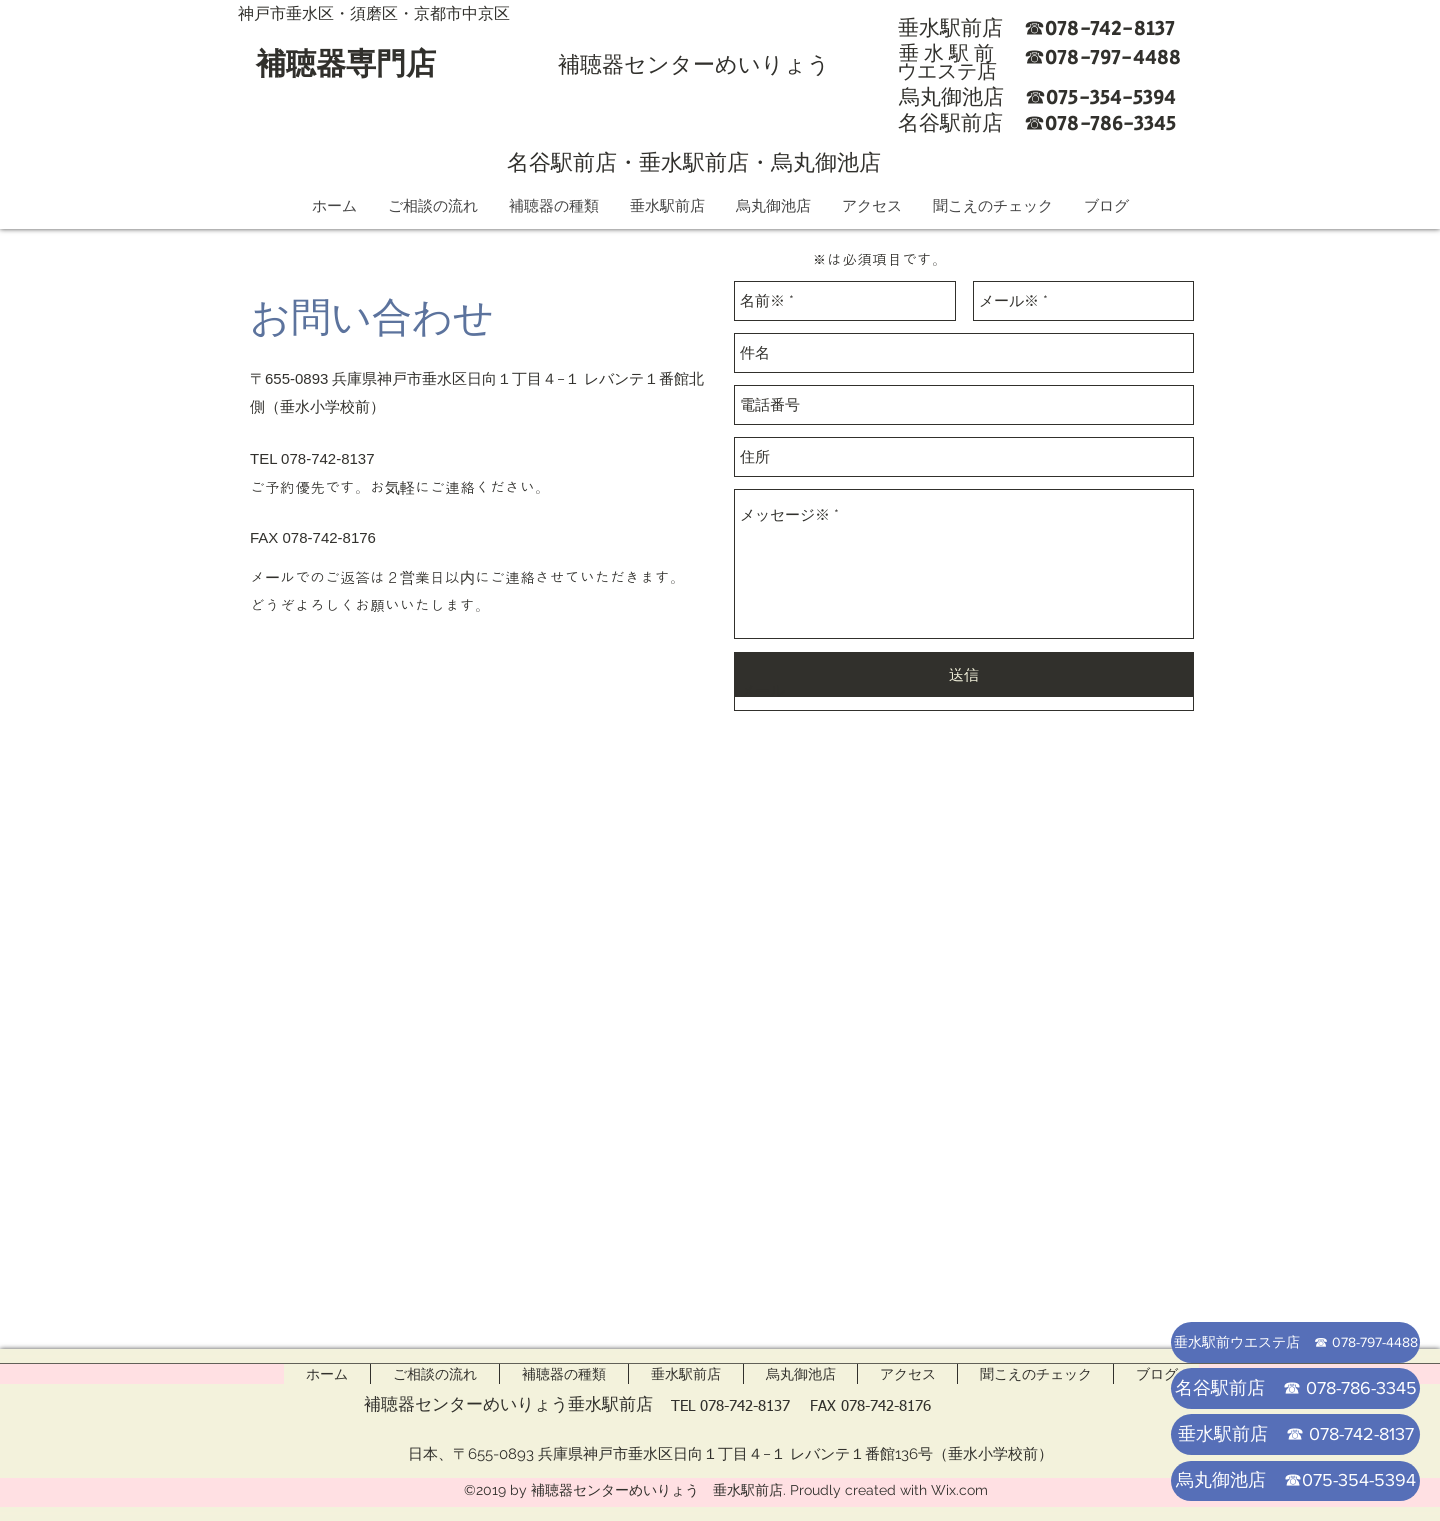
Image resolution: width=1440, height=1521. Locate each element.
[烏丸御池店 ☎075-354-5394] (1295, 1481)
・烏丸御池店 (815, 162)
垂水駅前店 (694, 162)
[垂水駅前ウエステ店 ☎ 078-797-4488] (1295, 1342)
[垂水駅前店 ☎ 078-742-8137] (1295, 1434)
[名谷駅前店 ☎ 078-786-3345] (1295, 1388)
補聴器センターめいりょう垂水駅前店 (508, 1404)
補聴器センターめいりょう (694, 64)
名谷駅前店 (562, 162)
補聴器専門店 (346, 63)
